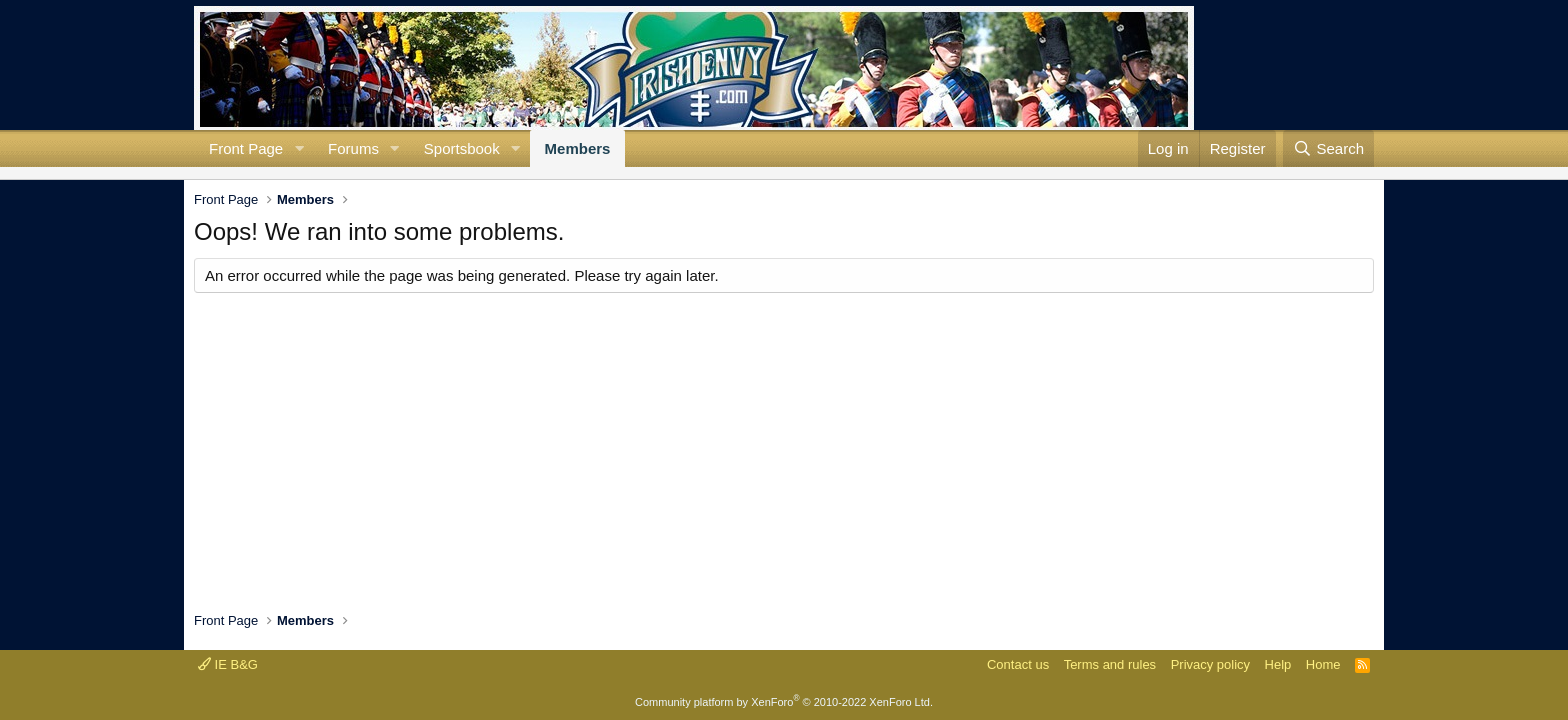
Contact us (1018, 664)
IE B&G (228, 664)
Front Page (246, 148)
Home (1323, 664)
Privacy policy (1210, 664)
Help (1278, 664)
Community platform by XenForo (784, 702)
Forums (353, 148)
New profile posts (210, 173)
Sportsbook (462, 148)
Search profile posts (226, 173)
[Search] (1328, 148)
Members (578, 148)
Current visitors (194, 173)
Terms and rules (1110, 664)
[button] (299, 148)
